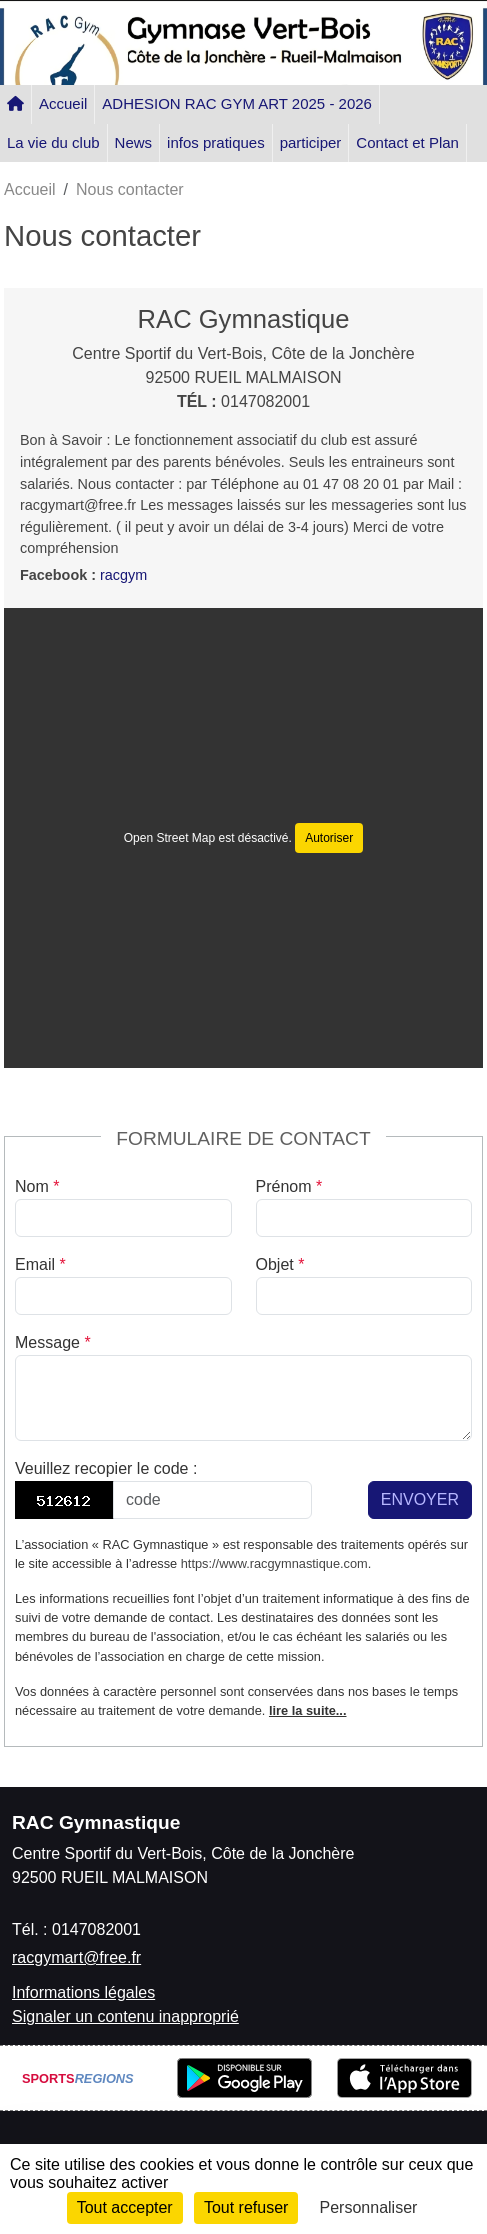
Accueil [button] (63, 103)
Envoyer (420, 1499)
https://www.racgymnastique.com (274, 1563)
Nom (37, 1186)
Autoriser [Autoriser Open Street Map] (329, 838)
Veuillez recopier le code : (106, 1468)
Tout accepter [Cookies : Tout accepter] (125, 2207)
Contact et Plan (407, 142)
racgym (123, 575)
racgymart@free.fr (76, 1957)
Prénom (289, 1186)
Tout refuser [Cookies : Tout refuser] (246, 2207)
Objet (280, 1264)
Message (53, 1342)
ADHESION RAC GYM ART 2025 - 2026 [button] (237, 103)
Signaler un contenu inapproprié (125, 2016)
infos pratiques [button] (216, 142)
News (134, 142)
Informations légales (83, 1992)
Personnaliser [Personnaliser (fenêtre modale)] (369, 2207)
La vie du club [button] (53, 142)
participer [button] (311, 142)
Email (40, 1264)
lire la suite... (308, 1710)
